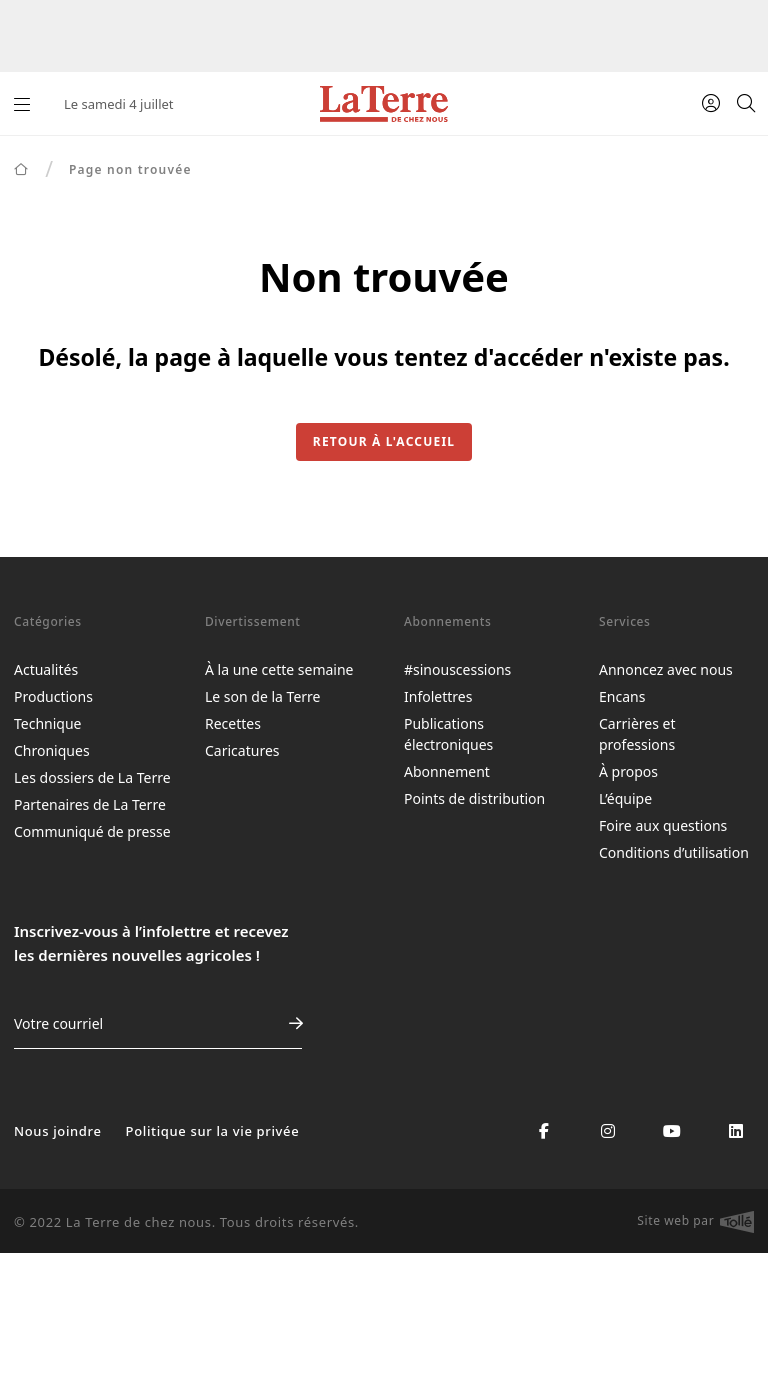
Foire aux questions (663, 825)
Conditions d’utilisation (674, 852)
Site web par (695, 1222)
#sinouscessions (457, 669)
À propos (628, 771)
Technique (48, 723)
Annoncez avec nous (666, 669)
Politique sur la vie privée (213, 1131)
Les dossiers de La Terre (92, 777)
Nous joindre (58, 1131)
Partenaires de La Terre (90, 804)
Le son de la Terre (262, 696)
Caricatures (242, 750)
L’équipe (625, 798)
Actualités (46, 669)
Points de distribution (474, 798)
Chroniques (52, 750)
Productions (53, 696)
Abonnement (447, 771)
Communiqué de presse (92, 831)
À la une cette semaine (279, 669)
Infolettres (438, 696)
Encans (622, 696)
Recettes (233, 723)
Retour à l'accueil (384, 441)
